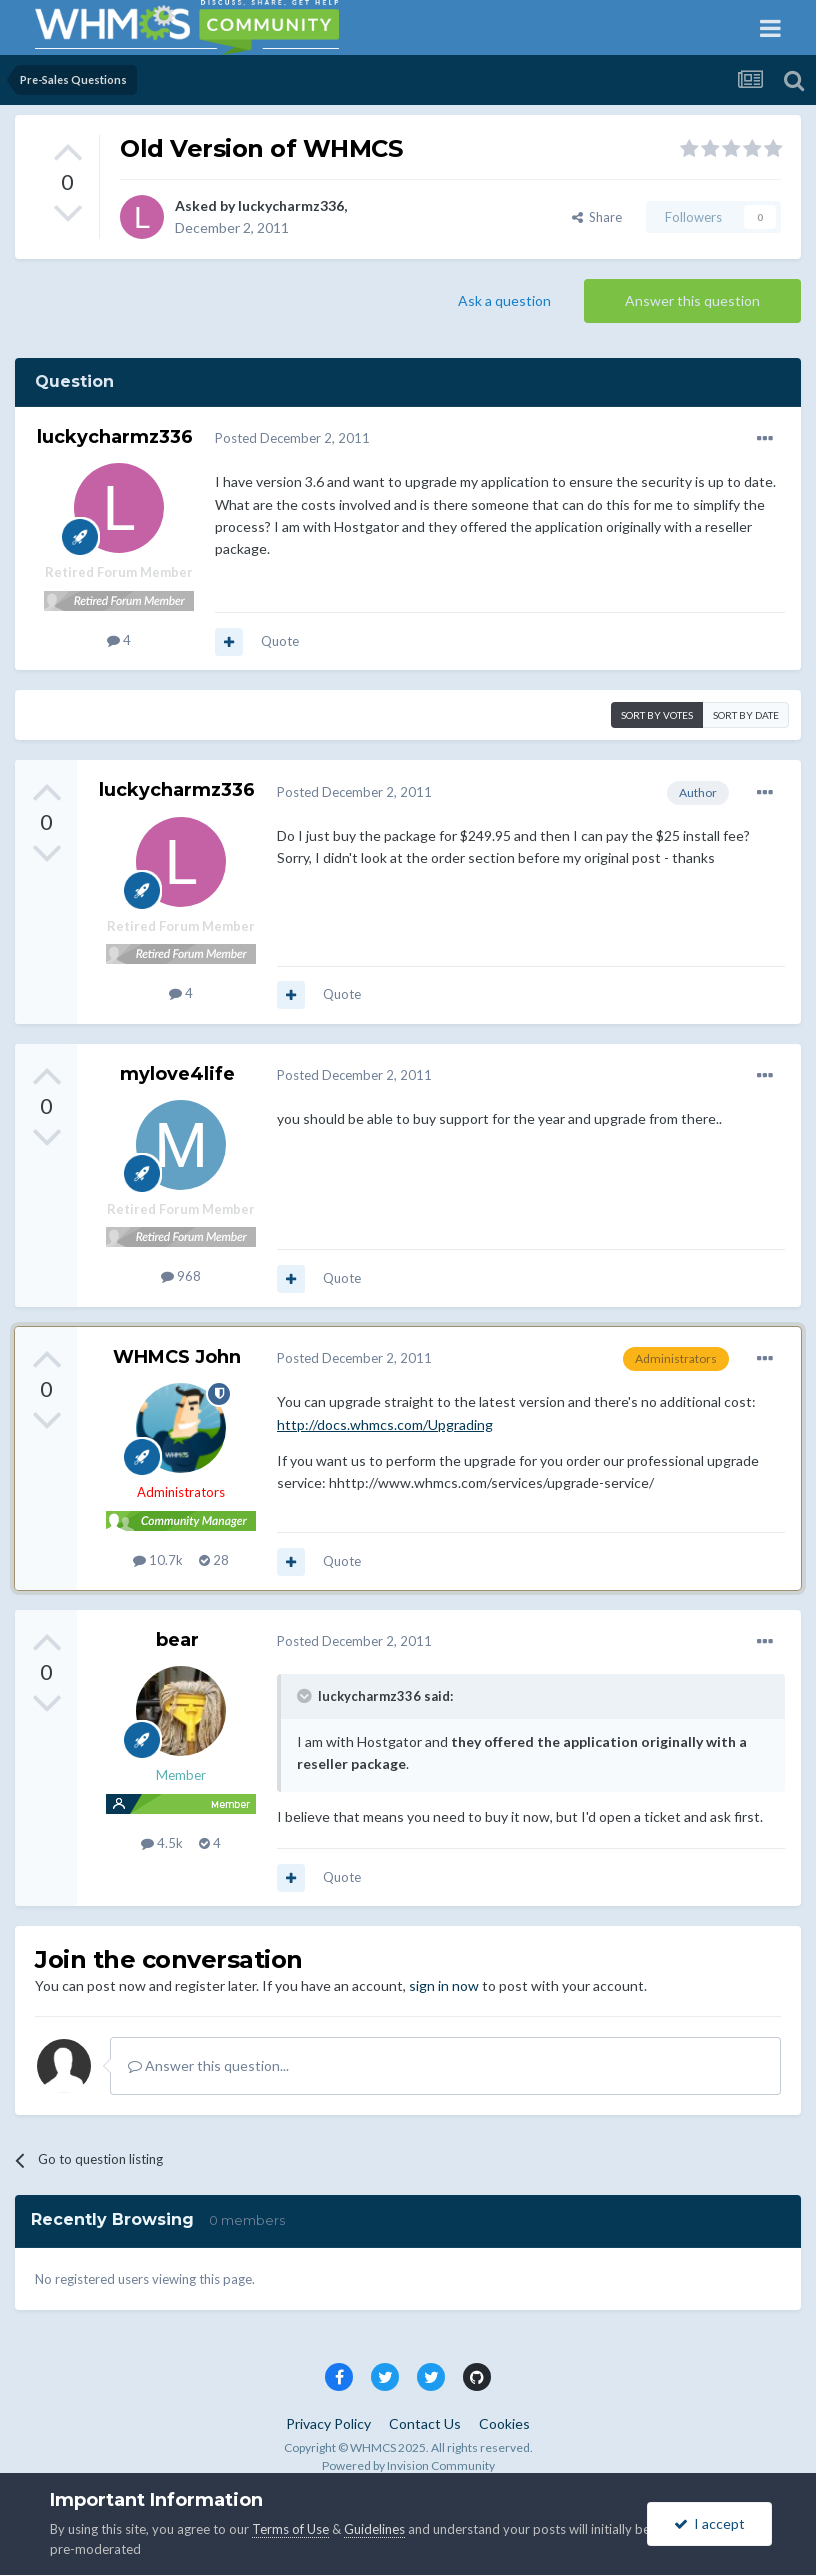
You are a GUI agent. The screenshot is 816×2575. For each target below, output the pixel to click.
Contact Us (425, 2423)
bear (177, 1640)
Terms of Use (290, 2529)
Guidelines (374, 2529)
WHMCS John (177, 1357)
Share (597, 217)
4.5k (162, 1843)
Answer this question (692, 300)
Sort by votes (657, 715)
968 (181, 1276)
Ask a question (504, 300)
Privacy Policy (328, 2423)
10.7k (158, 1560)
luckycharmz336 (291, 205)
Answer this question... (208, 2065)
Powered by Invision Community (408, 2465)
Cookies (504, 2423)
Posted (292, 438)
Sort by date (746, 715)
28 (214, 1560)
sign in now (444, 1985)
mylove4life (177, 1074)
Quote (280, 641)
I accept (709, 2523)
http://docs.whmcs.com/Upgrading (385, 1424)
